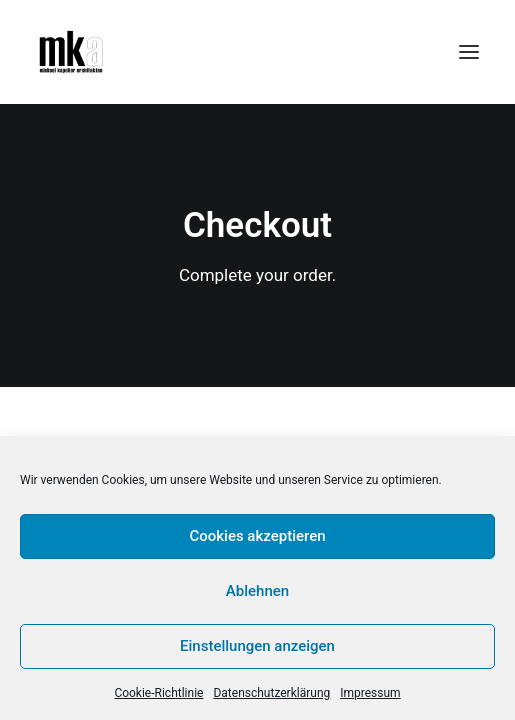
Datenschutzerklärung (271, 693)
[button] (469, 52)
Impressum (370, 693)
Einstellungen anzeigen (257, 646)
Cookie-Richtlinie (158, 693)
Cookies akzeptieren (257, 536)
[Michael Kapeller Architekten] (71, 52)
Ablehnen (257, 591)
